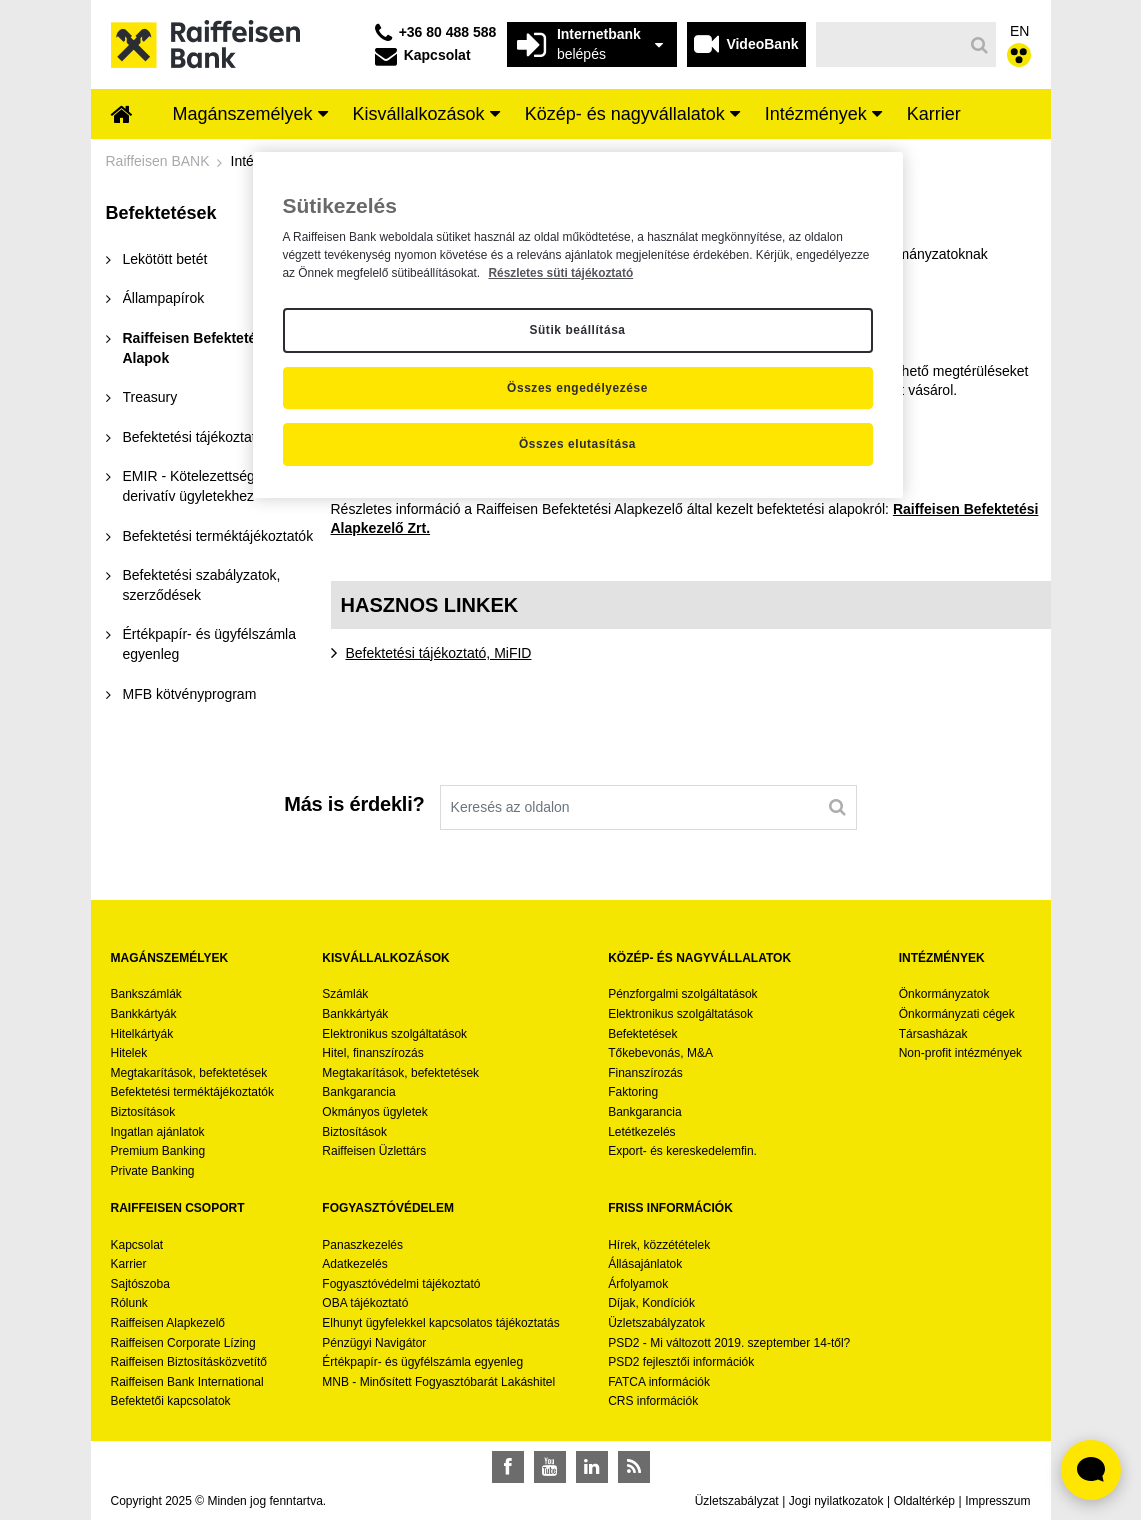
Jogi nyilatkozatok (836, 1501)
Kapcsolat (137, 1245)
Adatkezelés (354, 1264)
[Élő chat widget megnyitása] (1091, 1470)
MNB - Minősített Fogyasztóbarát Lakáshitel (438, 1382)
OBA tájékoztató (366, 1303)
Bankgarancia (358, 1092)
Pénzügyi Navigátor (374, 1343)
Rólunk (129, 1303)
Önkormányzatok (944, 994)
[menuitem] (122, 116)
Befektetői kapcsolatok (171, 1401)
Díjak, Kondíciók (651, 1303)
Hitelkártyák (142, 1034)
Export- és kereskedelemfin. (682, 1151)
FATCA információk (659, 1382)
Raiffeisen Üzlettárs (374, 1151)
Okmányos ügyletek (374, 1112)
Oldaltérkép (924, 1501)
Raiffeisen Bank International (187, 1382)
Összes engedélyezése (577, 388)
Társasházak (933, 1034)
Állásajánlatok (645, 1264)
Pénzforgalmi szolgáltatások (682, 994)
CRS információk (653, 1401)
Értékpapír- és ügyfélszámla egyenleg (422, 1362)
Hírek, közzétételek (659, 1245)
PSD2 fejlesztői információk (681, 1362)
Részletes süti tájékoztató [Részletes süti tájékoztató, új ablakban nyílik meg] (560, 273)
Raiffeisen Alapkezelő (168, 1323)
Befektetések (642, 1034)
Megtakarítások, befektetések (189, 1073)
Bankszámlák (146, 994)
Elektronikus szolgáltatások (394, 1034)
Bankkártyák (144, 1014)
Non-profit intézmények (960, 1053)
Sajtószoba (140, 1284)
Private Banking (153, 1171)
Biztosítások (143, 1112)
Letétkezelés (641, 1132)
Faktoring (633, 1092)
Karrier (129, 1264)
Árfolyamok (638, 1284)
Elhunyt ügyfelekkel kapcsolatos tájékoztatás (440, 1323)
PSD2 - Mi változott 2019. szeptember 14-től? (729, 1343)
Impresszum (997, 1501)
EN (1019, 31)
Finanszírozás (645, 1073)
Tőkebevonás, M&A (660, 1053)
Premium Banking (158, 1151)
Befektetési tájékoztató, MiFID (439, 653)
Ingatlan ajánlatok (158, 1132)
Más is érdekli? (354, 804)
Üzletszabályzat (737, 1501)
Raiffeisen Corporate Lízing (183, 1343)
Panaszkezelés (362, 1245)
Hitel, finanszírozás (372, 1053)
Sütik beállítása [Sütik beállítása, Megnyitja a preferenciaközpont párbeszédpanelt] (577, 330)
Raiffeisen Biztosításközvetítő (189, 1362)
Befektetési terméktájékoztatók (192, 1092)
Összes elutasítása (577, 444)
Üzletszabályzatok (656, 1323)
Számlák (345, 994)
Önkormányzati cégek (957, 1014)
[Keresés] (889, 44)
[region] (578, 325)
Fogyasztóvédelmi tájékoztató (401, 1284)
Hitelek (129, 1053)
